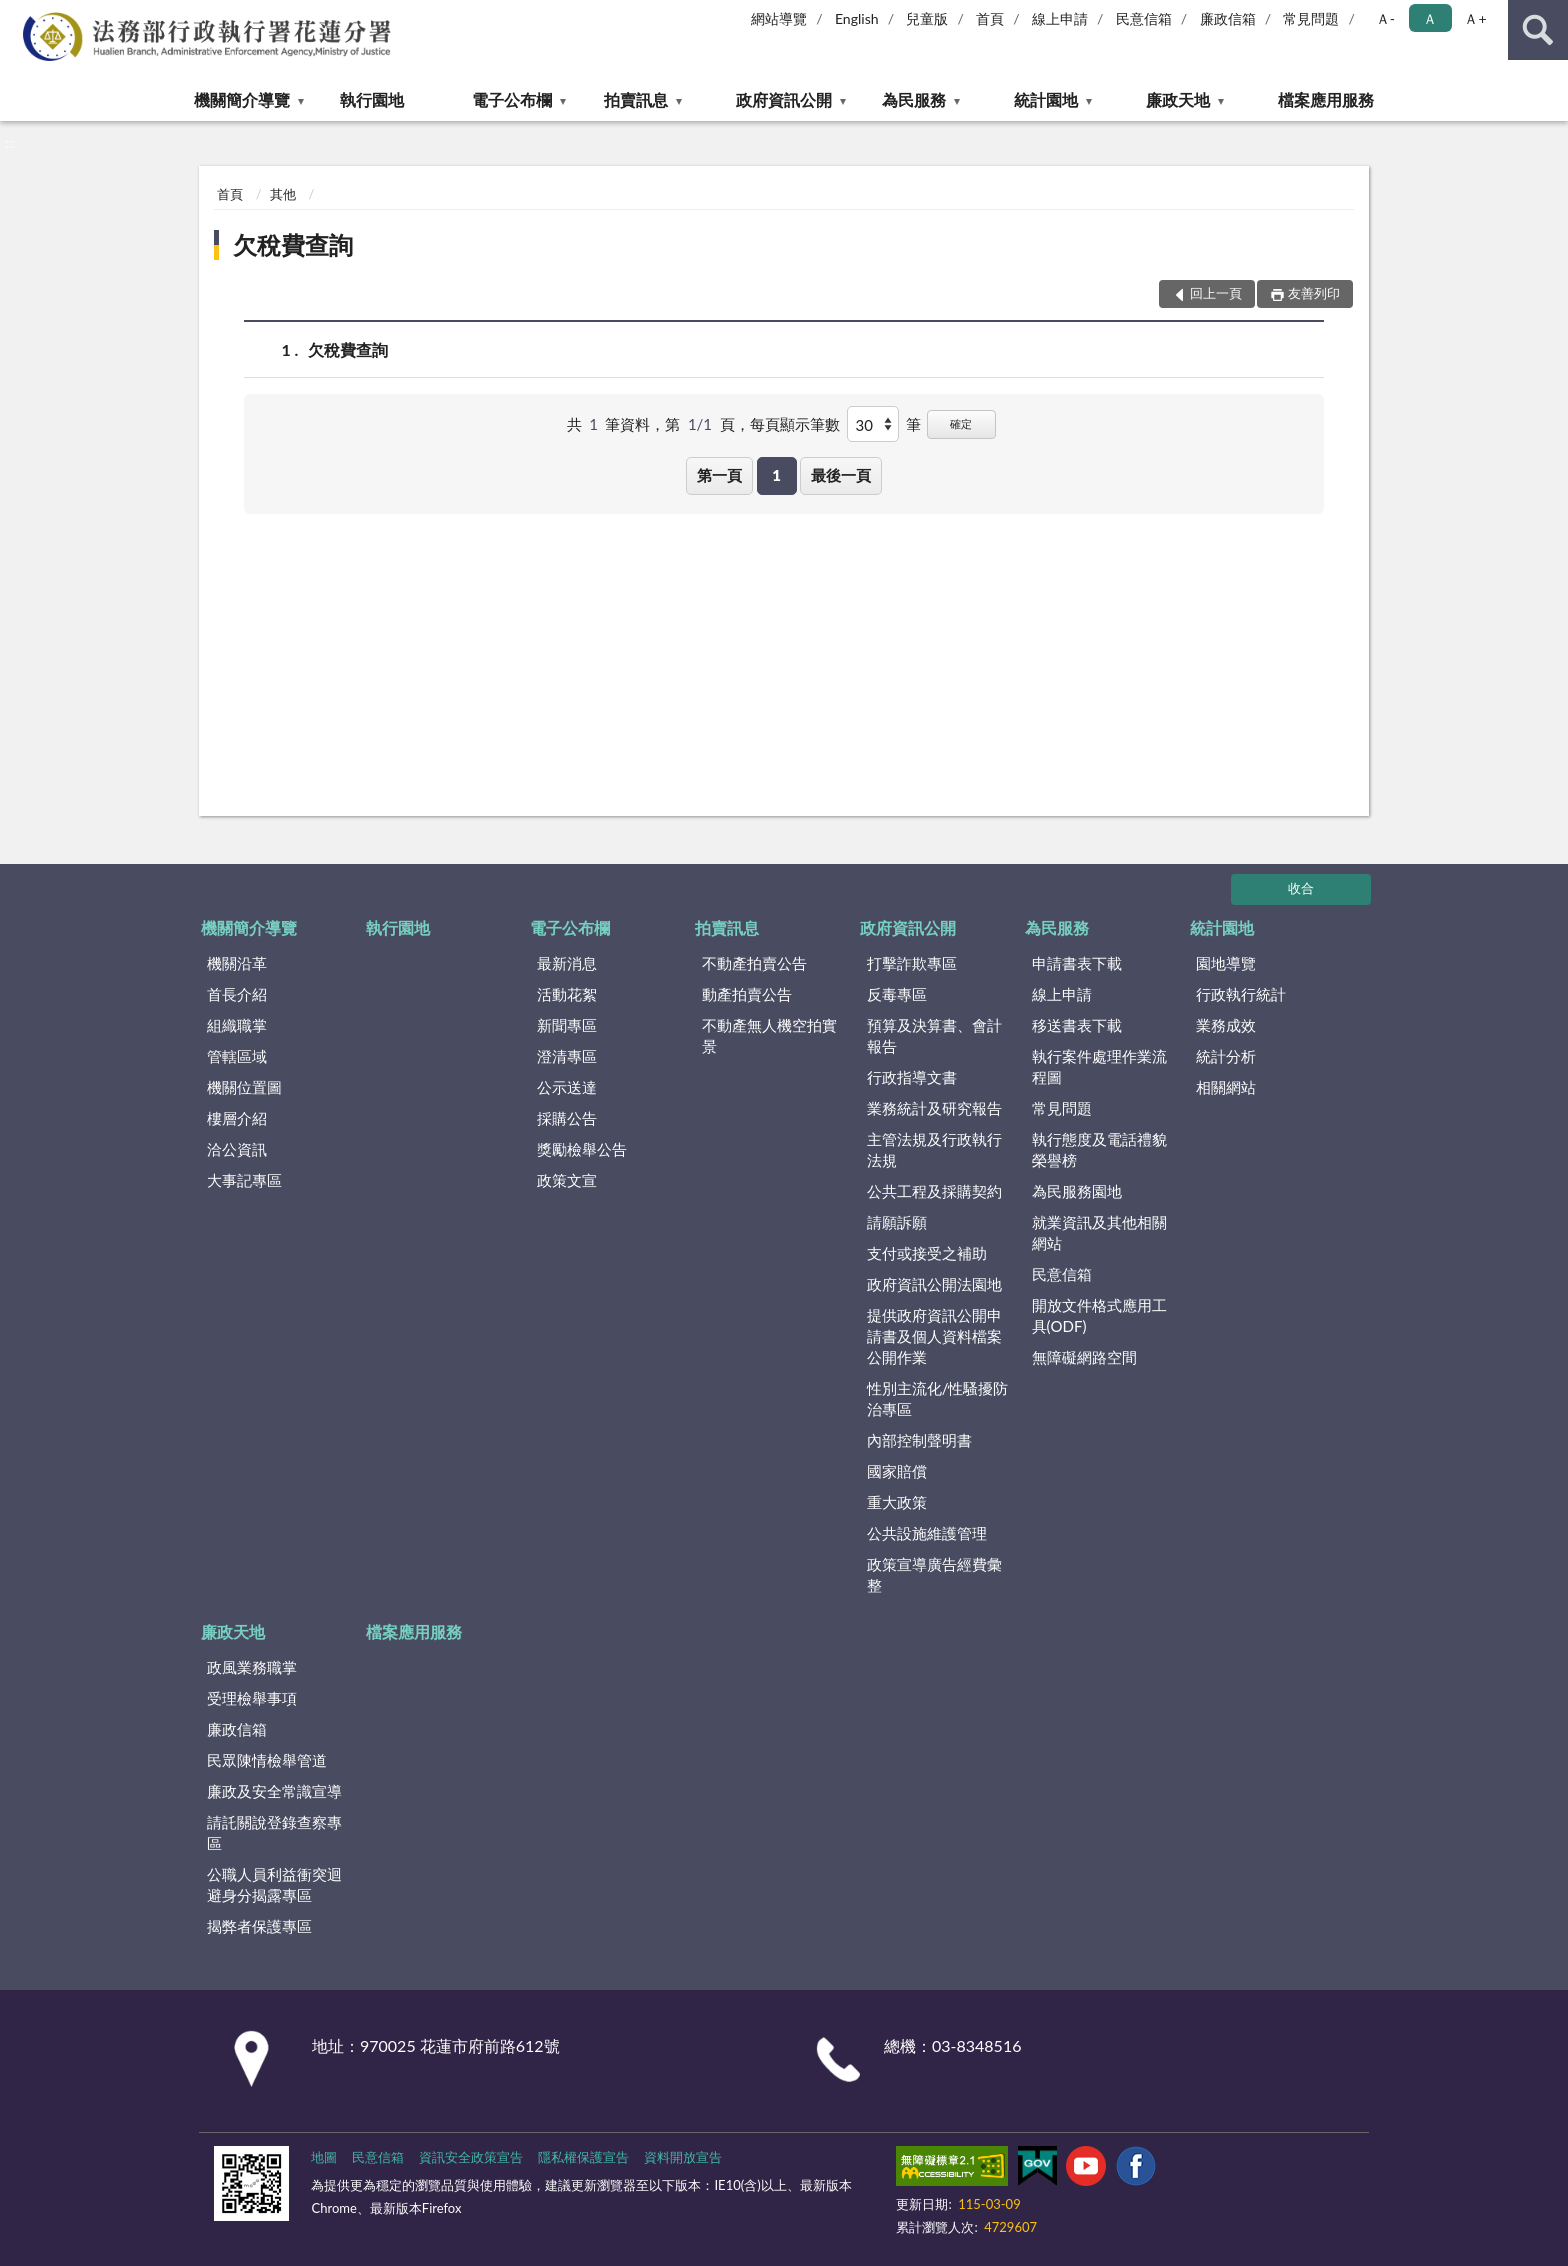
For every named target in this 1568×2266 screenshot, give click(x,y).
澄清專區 (567, 1056)
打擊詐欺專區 (912, 963)
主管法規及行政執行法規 (934, 1149)
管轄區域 (237, 1056)
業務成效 (1226, 1025)
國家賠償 (897, 1471)
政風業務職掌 (252, 1667)
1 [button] (776, 475)
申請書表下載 (1077, 963)
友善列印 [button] (1314, 293)
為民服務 (914, 99)
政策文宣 (567, 1180)
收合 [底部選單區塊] (1301, 888)
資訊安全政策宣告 (471, 2157)
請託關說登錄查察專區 (274, 1832)
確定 (961, 423)
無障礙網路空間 (1084, 1357)
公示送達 (567, 1087)
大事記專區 (244, 1180)
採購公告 (567, 1118)
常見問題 (1311, 18)
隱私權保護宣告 (583, 2157)
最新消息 (567, 963)
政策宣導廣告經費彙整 (934, 1574)
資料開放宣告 (683, 2157)
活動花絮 (567, 994)
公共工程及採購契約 (934, 1191)
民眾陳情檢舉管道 (267, 1760)
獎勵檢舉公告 (582, 1149)
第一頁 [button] (719, 475)
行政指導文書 (912, 1077)
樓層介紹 (237, 1118)
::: (16, 15)
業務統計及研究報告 (934, 1108)
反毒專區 (897, 994)
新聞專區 (567, 1025)
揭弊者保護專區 (259, 1926)
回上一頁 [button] (1216, 293)
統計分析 (1226, 1056)
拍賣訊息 (636, 99)
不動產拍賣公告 (754, 963)
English (857, 18)
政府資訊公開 (784, 99)
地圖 (324, 2157)
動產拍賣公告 (747, 994)
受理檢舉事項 (252, 1698)
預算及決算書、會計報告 (934, 1035)
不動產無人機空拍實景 (769, 1035)
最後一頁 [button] (841, 475)
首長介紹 (237, 994)
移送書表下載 (1077, 1025)
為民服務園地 (1077, 1191)
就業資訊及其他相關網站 (1099, 1232)
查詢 (1538, 30)
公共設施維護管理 (927, 1533)
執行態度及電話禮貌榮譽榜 (1099, 1149)
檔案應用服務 (1326, 99)
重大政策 (897, 1502)
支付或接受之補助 (927, 1253)
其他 (283, 194)
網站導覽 (779, 18)
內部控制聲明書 (919, 1440)
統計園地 (1046, 99)
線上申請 (1060, 18)
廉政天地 (1178, 99)
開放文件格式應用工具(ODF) (1099, 1315)
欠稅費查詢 (293, 244)
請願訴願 (897, 1222)
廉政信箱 (1228, 18)
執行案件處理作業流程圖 (1099, 1066)
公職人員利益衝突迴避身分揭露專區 (274, 1884)
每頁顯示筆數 (795, 424)
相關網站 (1226, 1087)
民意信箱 (1144, 18)
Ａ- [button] (1385, 18)
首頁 (990, 18)
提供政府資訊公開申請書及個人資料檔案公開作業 (934, 1336)
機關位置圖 (244, 1087)
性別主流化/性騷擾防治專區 (938, 1398)
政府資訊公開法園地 (934, 1284)
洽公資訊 (237, 1149)
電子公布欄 (512, 99)
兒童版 (927, 18)
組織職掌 (237, 1025)
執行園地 (372, 99)
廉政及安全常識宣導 (274, 1791)
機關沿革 (237, 963)
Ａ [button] (1430, 18)
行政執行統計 (1241, 994)
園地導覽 (1226, 963)
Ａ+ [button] (1475, 18)
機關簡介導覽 (242, 99)
